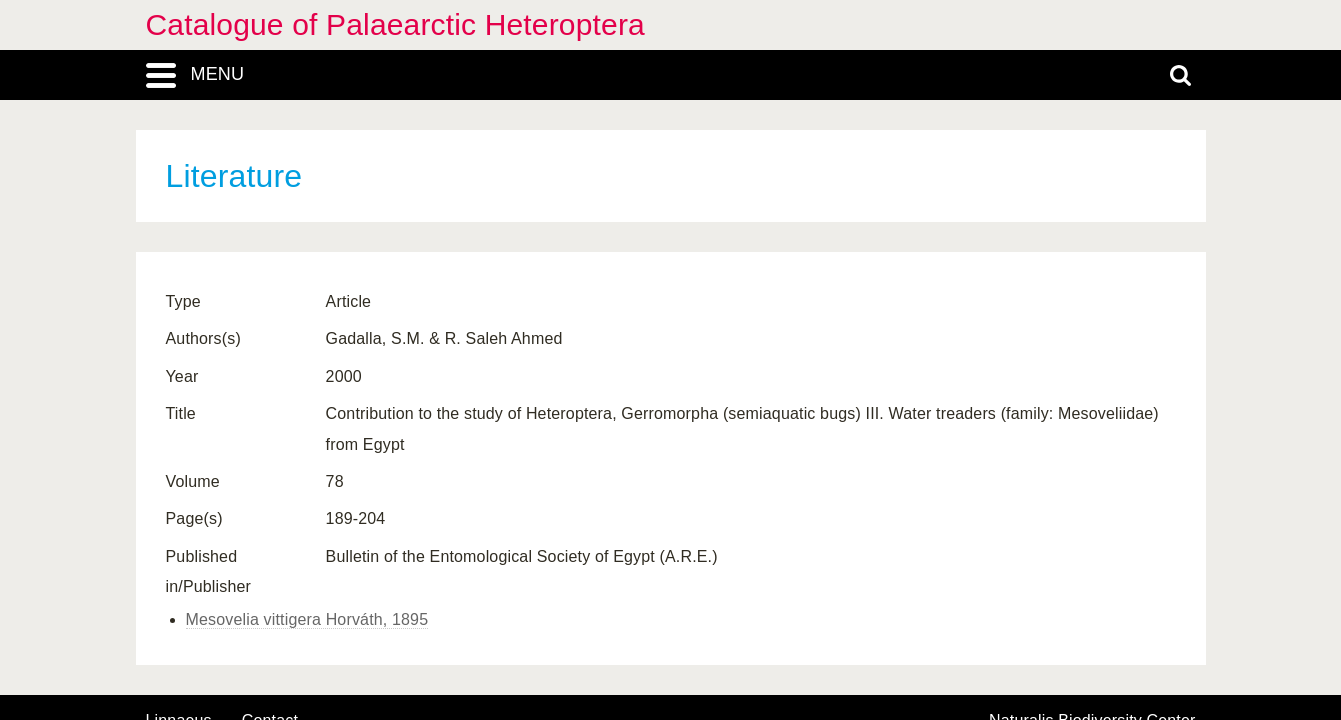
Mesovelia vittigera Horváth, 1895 (307, 619)
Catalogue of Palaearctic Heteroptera (395, 24)
